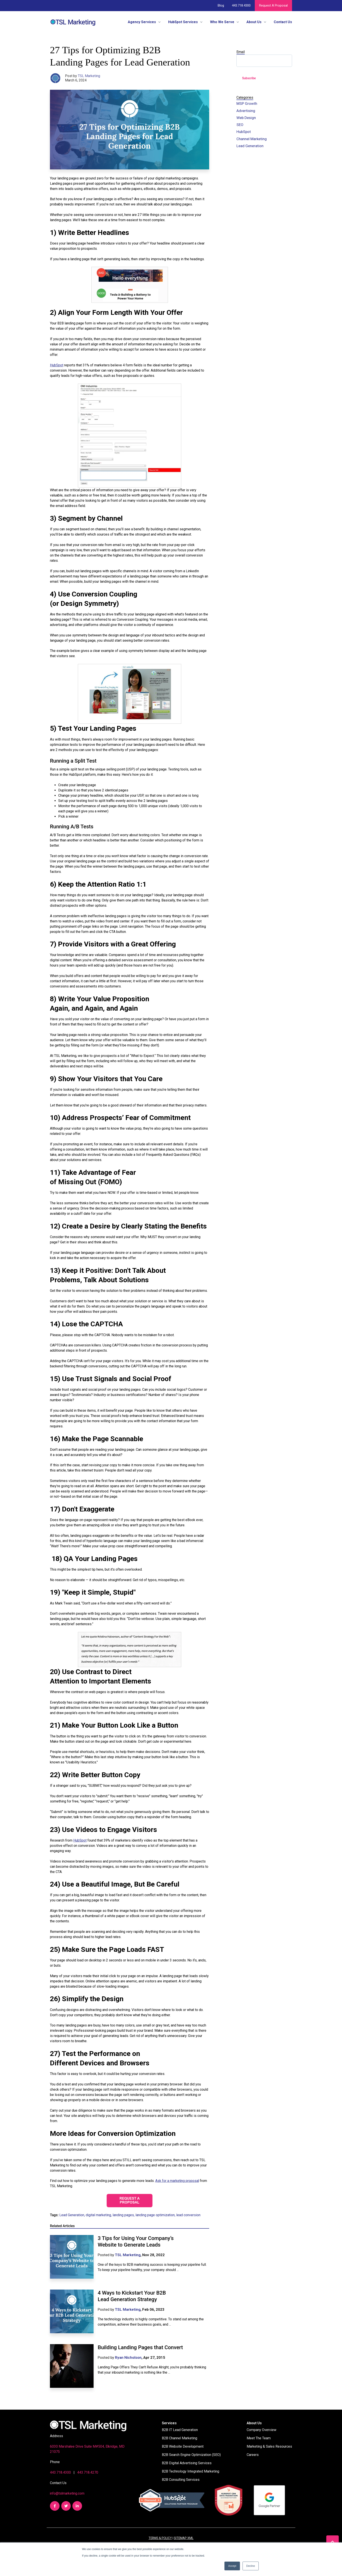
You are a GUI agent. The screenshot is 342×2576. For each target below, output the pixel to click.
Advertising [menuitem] (245, 111)
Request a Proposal (273, 5)
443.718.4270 (87, 2472)
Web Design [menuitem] (246, 117)
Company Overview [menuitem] (261, 2430)
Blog (221, 5)
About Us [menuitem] (254, 2423)
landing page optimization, (155, 2215)
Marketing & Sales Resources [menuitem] (269, 2446)
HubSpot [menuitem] (243, 131)
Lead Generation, (72, 2215)
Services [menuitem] (169, 2423)
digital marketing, (99, 2215)
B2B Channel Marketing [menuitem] (179, 2438)
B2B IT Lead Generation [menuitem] (180, 2430)
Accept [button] (232, 2565)
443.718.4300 (241, 5)
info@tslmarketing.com (67, 2493)
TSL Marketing (89, 76)
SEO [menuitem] (239, 124)
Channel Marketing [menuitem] (251, 139)
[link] (73, 22)
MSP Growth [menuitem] (246, 103)
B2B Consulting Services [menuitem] (181, 2480)
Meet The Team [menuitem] (259, 2438)
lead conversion (188, 2215)
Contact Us (283, 22)
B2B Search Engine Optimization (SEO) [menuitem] (191, 2455)
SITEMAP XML (184, 2538)
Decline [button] (250, 2565)
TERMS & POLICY (160, 2538)
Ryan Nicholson (128, 2357)
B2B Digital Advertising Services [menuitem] (187, 2463)
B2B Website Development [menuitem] (182, 2446)
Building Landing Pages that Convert (140, 2347)
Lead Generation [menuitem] (249, 146)
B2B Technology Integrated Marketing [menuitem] (190, 2471)
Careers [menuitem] (253, 2455)
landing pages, (124, 2215)
